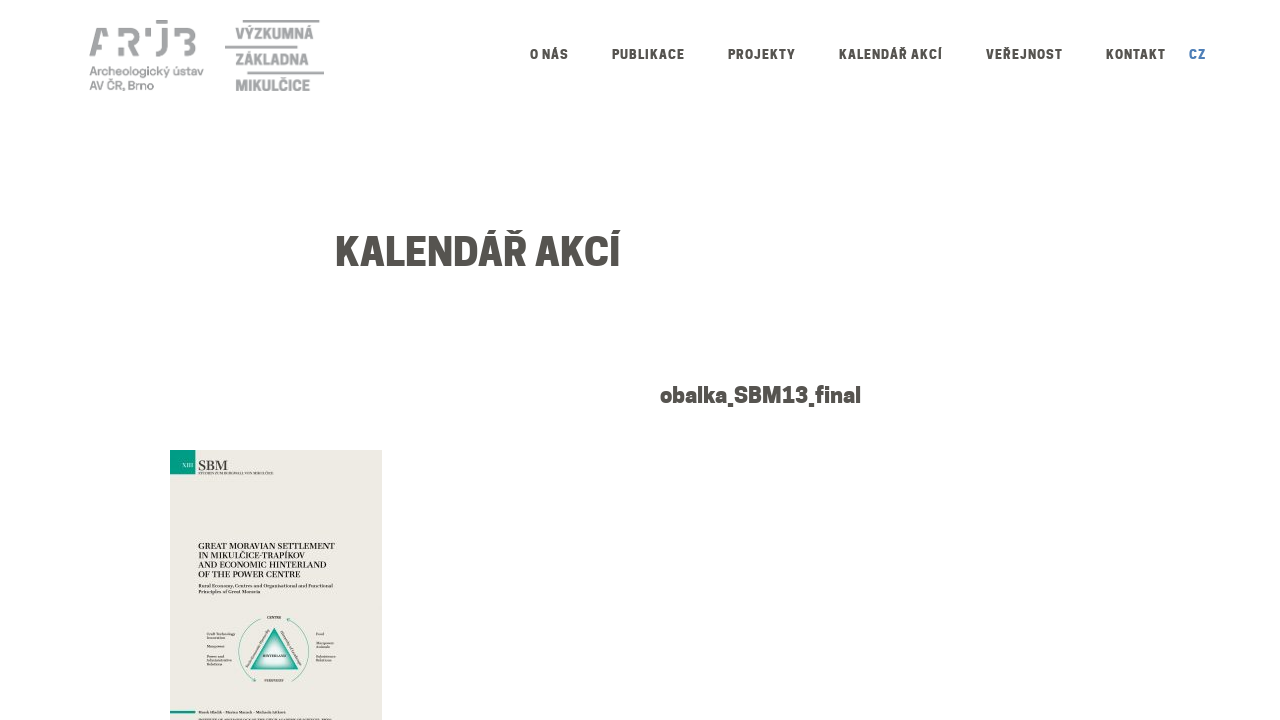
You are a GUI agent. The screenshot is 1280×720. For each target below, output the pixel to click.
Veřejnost (1024, 54)
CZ (1197, 54)
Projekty (762, 54)
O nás (549, 54)
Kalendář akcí (891, 54)
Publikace (648, 54)
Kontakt (1136, 54)
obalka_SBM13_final (760, 395)
